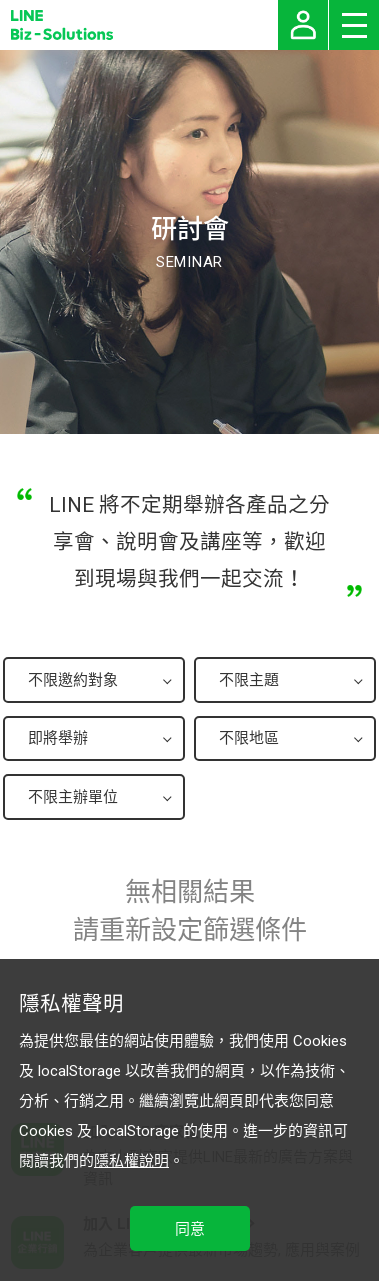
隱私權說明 (131, 1161)
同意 (190, 1229)
